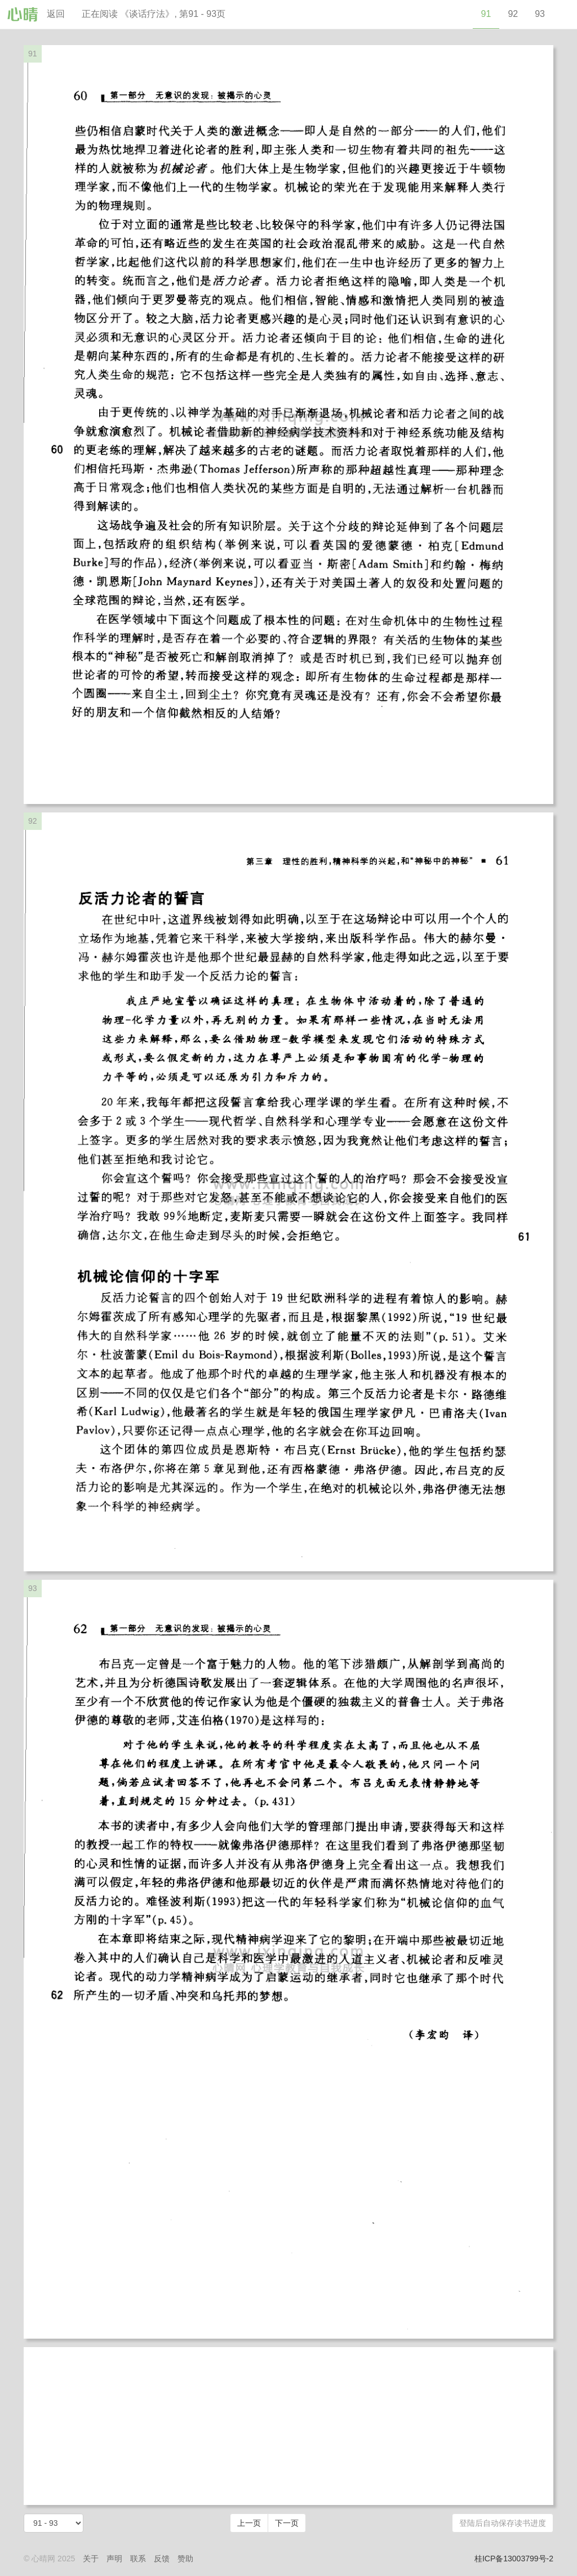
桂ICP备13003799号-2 (513, 2558)
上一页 (249, 2523)
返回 (56, 14)
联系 (138, 2558)
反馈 (162, 2558)
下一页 (287, 2523)
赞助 (185, 2558)
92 (513, 14)
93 (540, 14)
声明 (114, 2558)
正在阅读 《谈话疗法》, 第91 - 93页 (153, 14)
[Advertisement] (288, 2426)
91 (486, 14)
